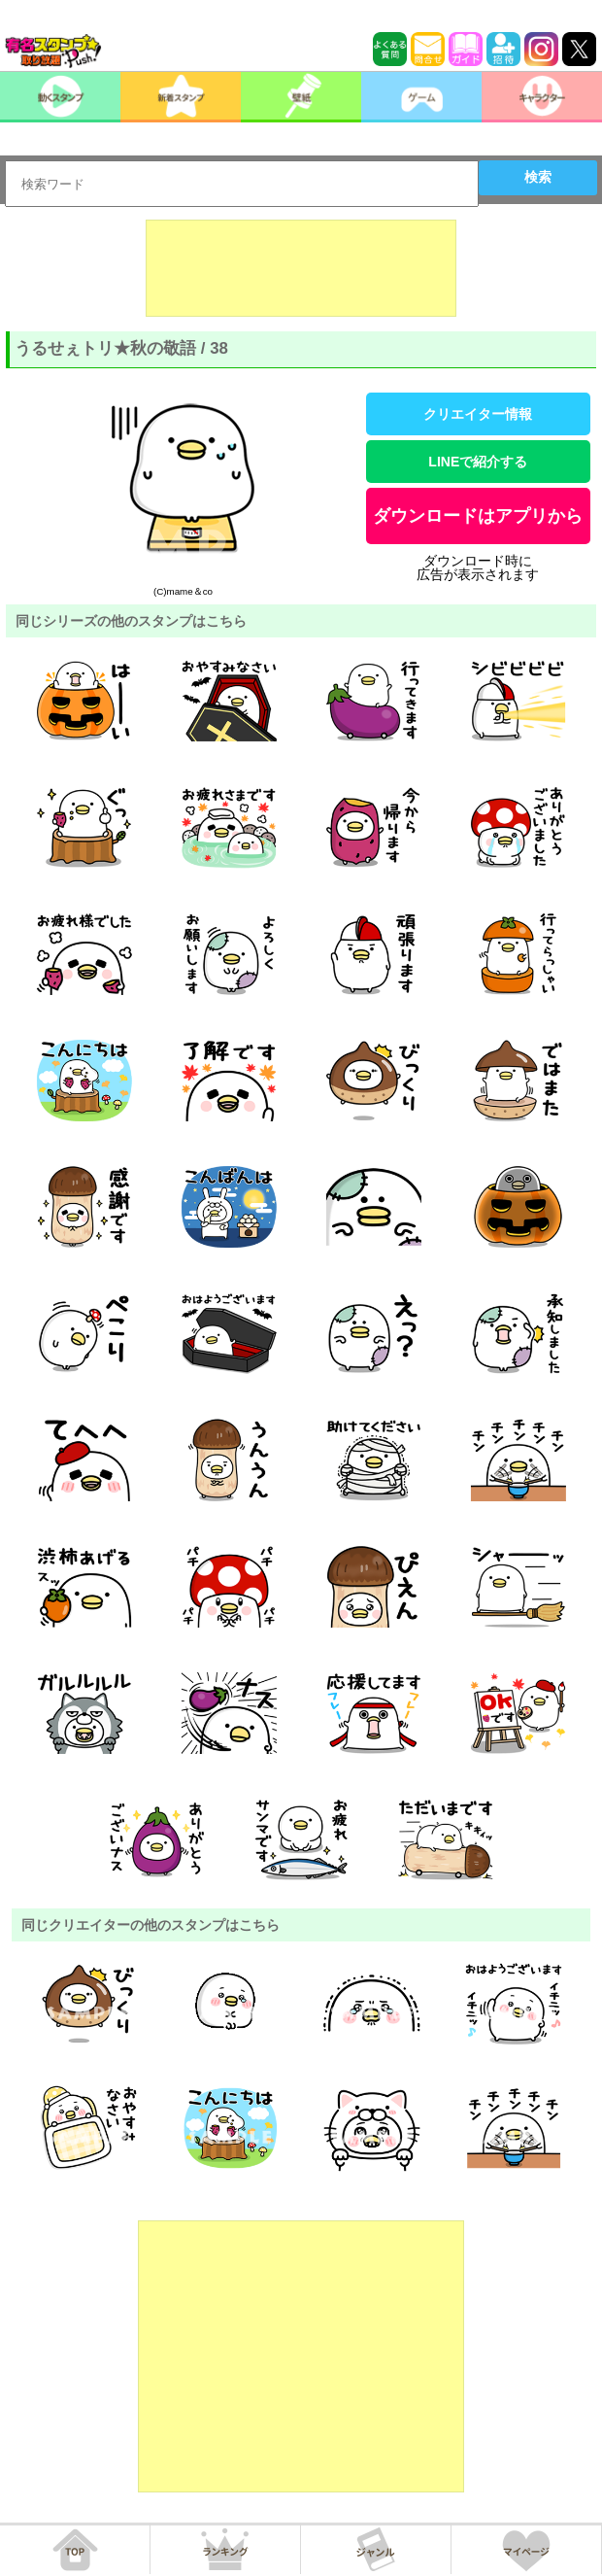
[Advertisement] (301, 268)
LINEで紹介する (477, 461)
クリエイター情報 (477, 414)
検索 (538, 177)
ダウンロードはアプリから (478, 516)
